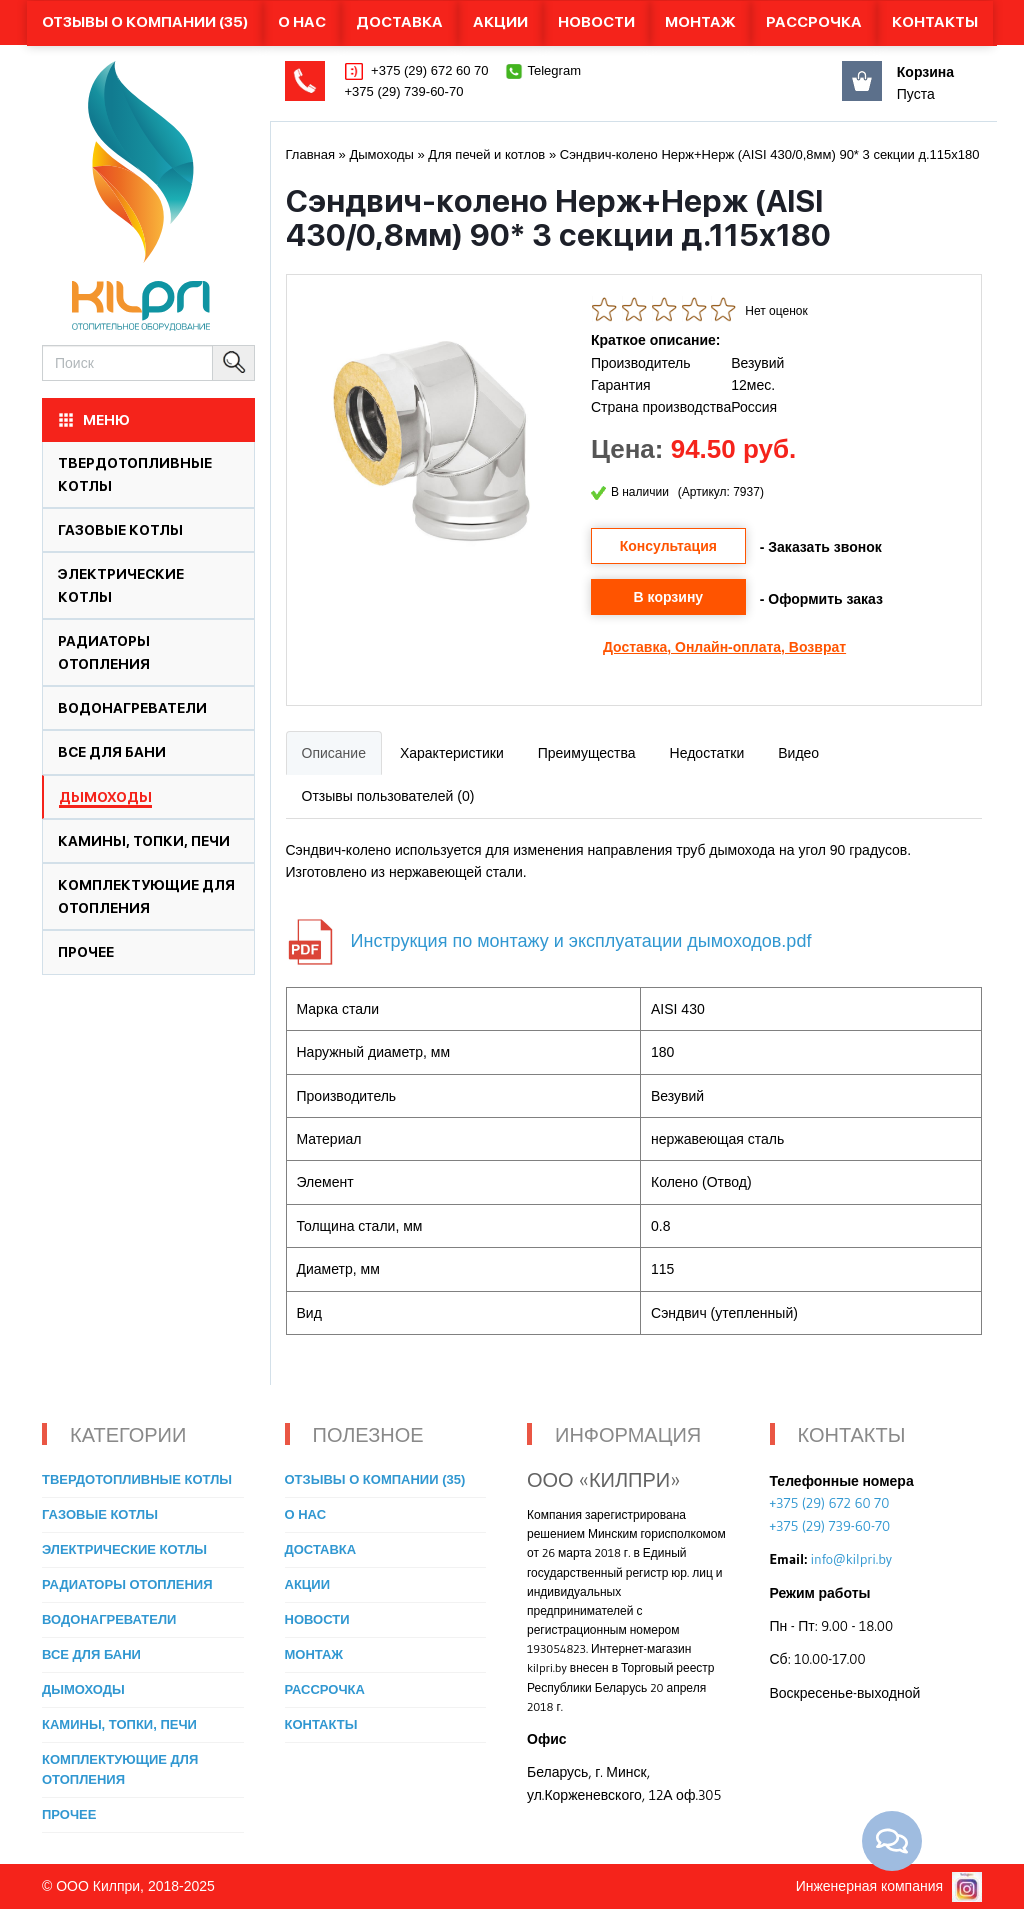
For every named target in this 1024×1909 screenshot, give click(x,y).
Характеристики (452, 753)
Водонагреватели (132, 708)
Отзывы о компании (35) (145, 22)
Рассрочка (814, 22)
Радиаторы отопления (127, 1584)
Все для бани (112, 752)
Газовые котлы (120, 530)
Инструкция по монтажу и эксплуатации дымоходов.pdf (581, 941)
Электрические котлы (124, 1549)
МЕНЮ (93, 420)
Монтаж (700, 22)
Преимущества (587, 753)
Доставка (399, 22)
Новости (596, 22)
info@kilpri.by (851, 1559)
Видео (798, 753)
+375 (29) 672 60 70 (428, 70)
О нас (302, 22)
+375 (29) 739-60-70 (404, 91)
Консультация (668, 546)
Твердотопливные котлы (137, 1479)
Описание (334, 753)
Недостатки (707, 753)
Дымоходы (105, 797)
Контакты (935, 22)
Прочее (86, 952)
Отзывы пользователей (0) (388, 796)
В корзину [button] (669, 597)
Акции (500, 22)
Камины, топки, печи (144, 841)
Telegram (554, 70)
